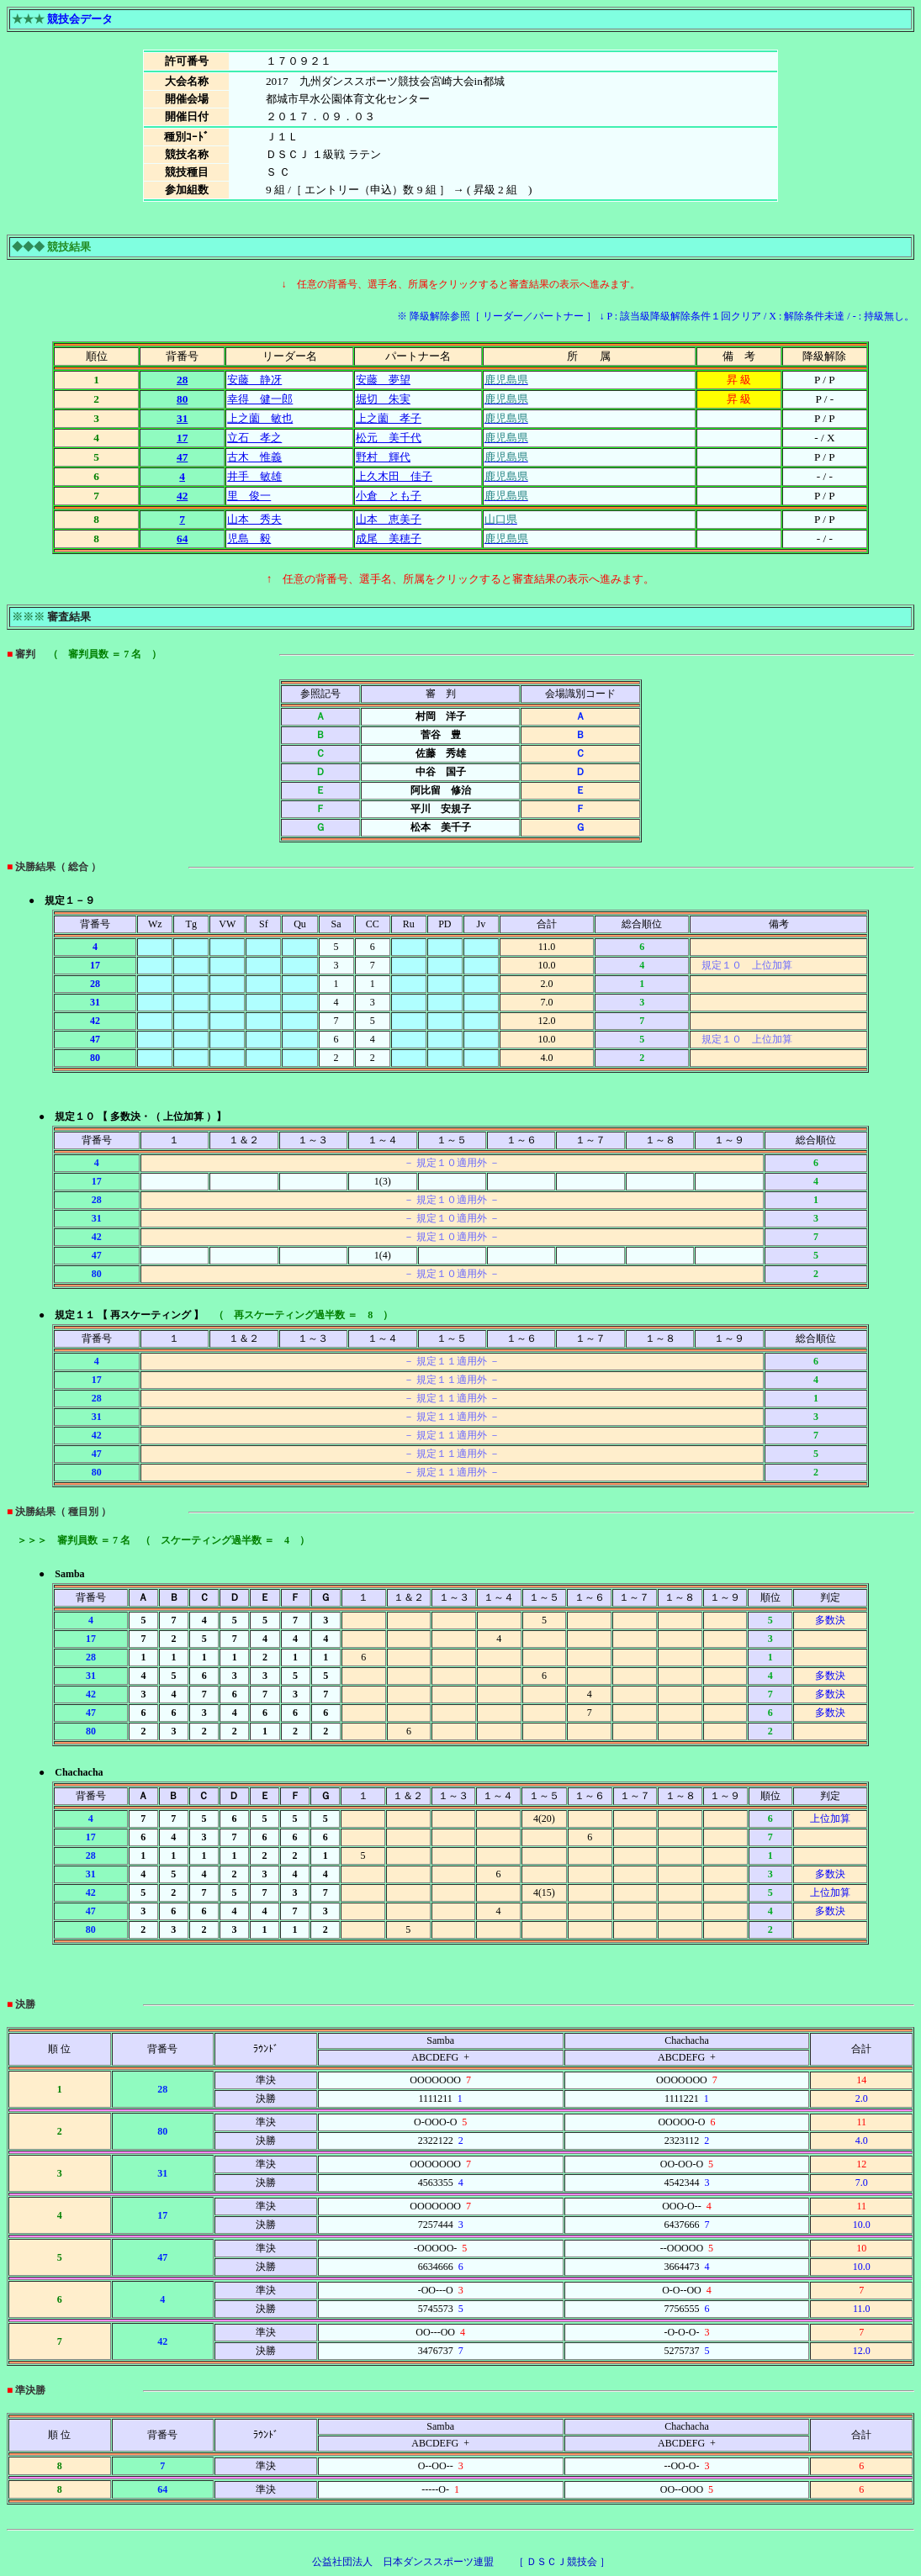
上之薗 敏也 (260, 418)
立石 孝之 (254, 437)
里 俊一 (249, 495)
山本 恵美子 (388, 519)
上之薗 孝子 (388, 418)
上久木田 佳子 (394, 476)
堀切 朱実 (383, 399)
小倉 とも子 (388, 495)
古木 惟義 (254, 457)
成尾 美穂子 (388, 538)
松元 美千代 (388, 437)
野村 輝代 (383, 457)
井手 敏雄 (254, 476)
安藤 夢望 (383, 379)
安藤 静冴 (254, 379)
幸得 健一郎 (260, 399)
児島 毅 (249, 538)
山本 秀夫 (254, 519)
